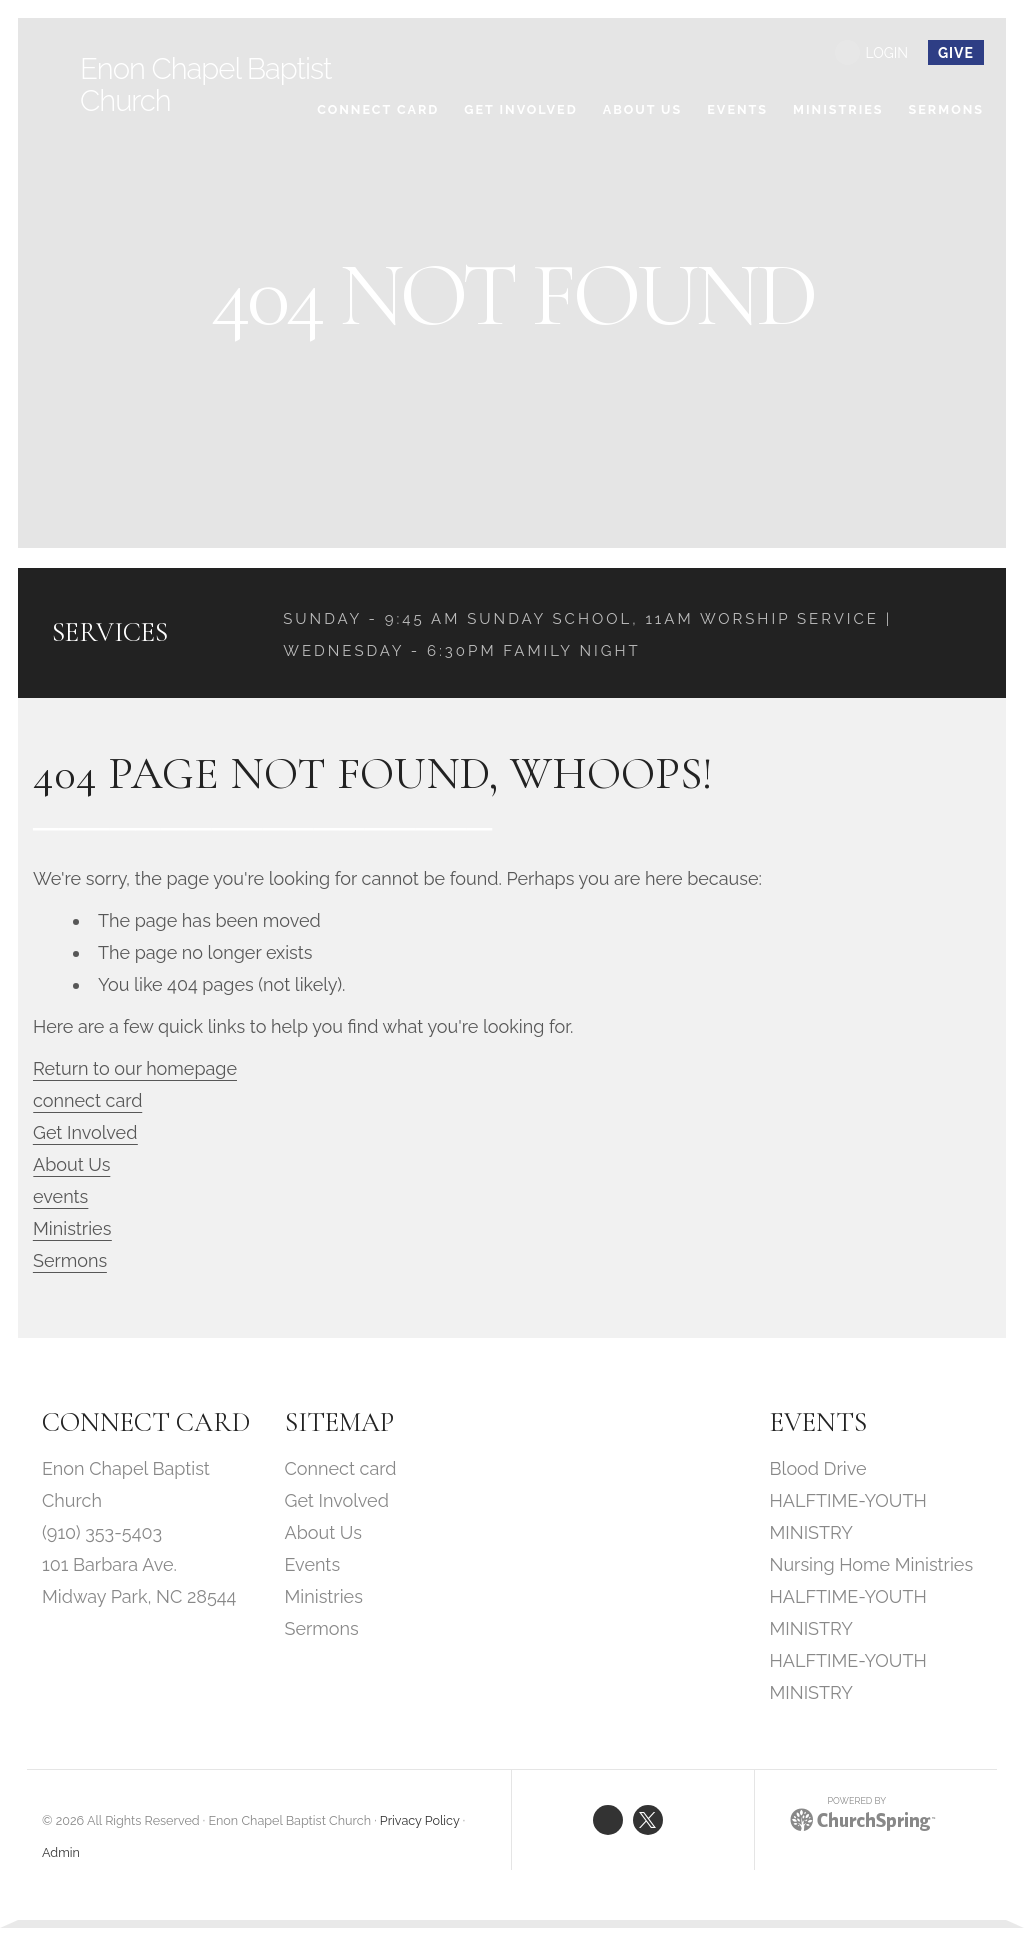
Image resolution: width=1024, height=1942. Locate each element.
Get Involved (87, 1134)
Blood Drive (818, 1470)
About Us (73, 1166)
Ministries (74, 1230)
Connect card (341, 1470)
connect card (90, 1102)
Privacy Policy (420, 1822)
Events (313, 1566)
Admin (61, 1854)
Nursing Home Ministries (872, 1566)
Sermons (72, 1262)
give (956, 53)
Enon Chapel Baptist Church (209, 84)
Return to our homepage (137, 1070)
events (62, 1198)
